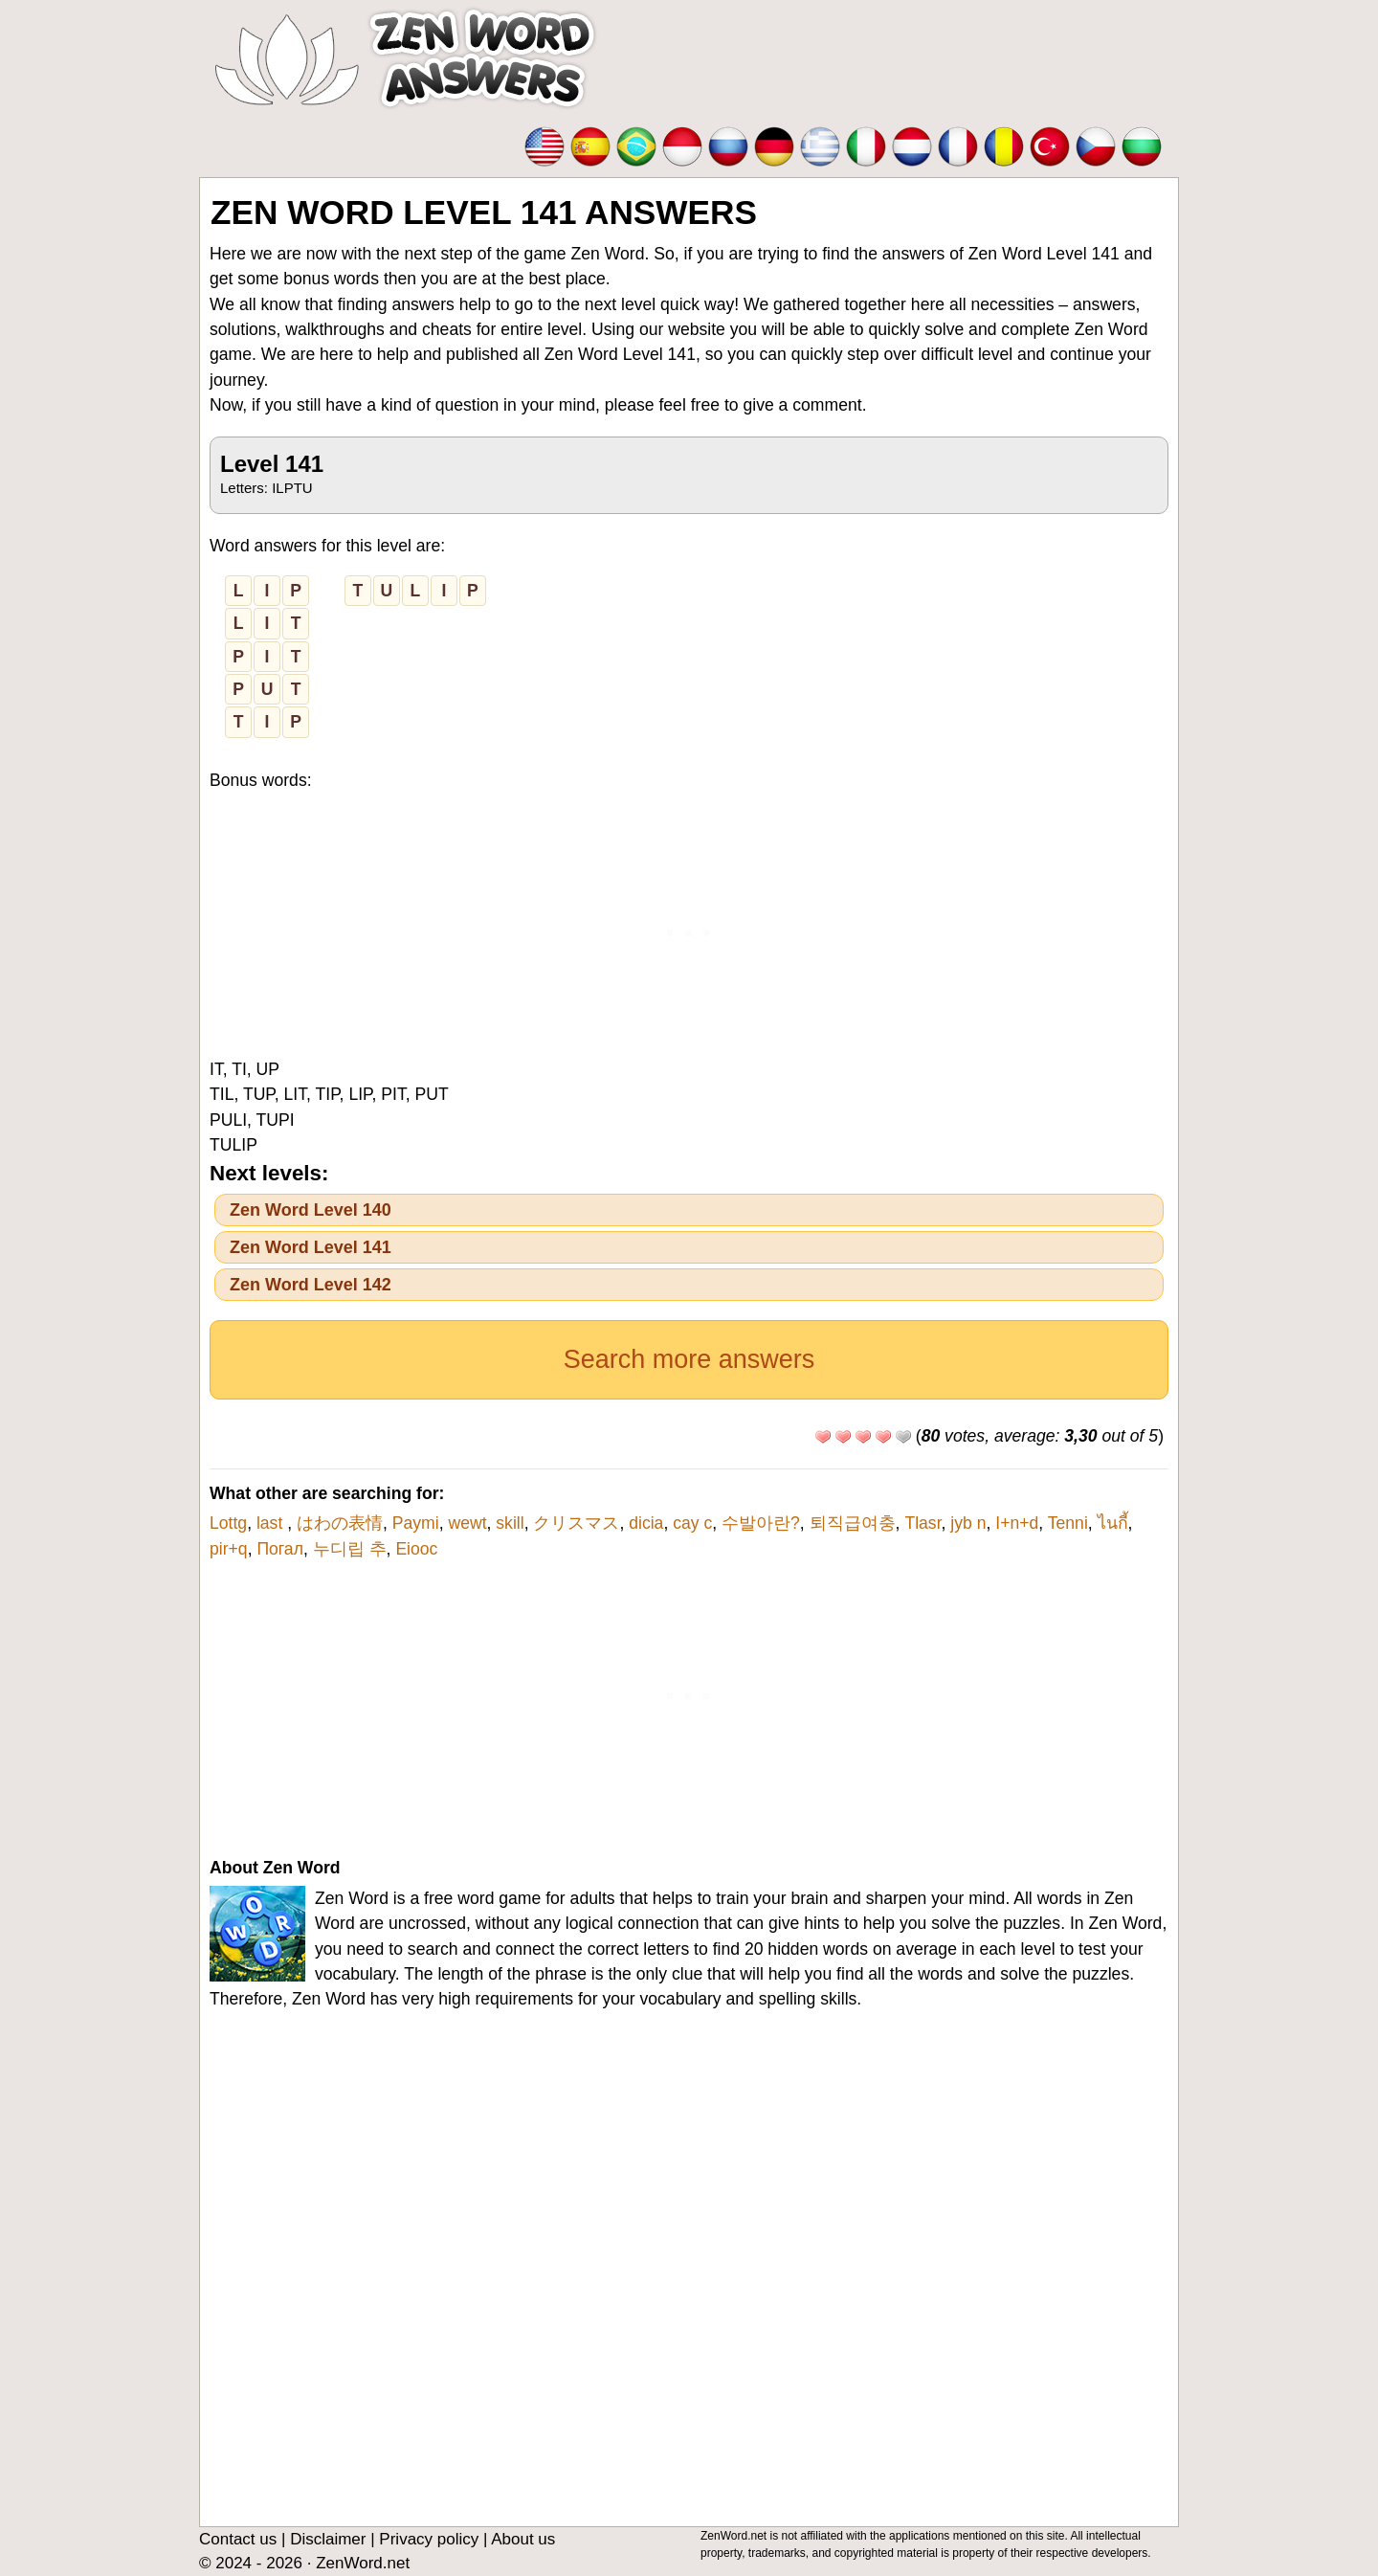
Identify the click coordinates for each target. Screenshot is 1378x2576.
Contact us (238, 2539)
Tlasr (922, 1523)
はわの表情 (340, 1523)
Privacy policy (428, 2539)
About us (523, 2539)
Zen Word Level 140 (310, 1210)
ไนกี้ (1113, 1523)
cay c (692, 1523)
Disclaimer (328, 2539)
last (271, 1523)
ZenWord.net (363, 2563)
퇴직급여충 (853, 1523)
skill (509, 1523)
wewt (467, 1523)
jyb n (968, 1523)
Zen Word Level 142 (310, 1284)
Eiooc (416, 1548)
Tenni (1068, 1523)
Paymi (415, 1523)
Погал (279, 1548)
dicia (646, 1523)
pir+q (229, 1548)
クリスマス (576, 1523)
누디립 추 (350, 1548)
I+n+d (1016, 1523)
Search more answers (689, 1359)
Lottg (228, 1523)
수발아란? (761, 1523)
